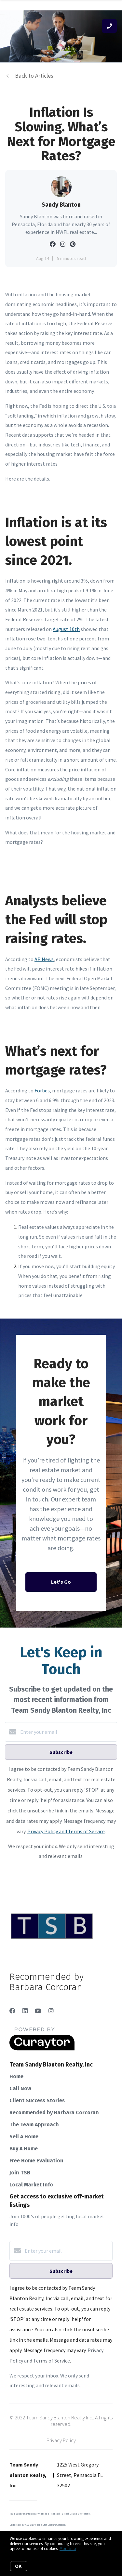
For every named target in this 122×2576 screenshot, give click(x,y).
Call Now (20, 2088)
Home (16, 2076)
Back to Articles (34, 75)
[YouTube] (38, 2011)
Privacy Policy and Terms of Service (66, 1831)
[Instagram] (51, 2011)
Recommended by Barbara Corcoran (54, 2112)
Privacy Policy (61, 2440)
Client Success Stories (37, 2100)
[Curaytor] (42, 2048)
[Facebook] (12, 2011)
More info (68, 2548)
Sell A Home (23, 2136)
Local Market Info (31, 2185)
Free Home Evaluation (36, 2160)
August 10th (66, 629)
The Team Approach (34, 2124)
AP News (44, 959)
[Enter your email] (67, 1731)
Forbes (42, 1090)
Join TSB (19, 2173)
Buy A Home (23, 2148)
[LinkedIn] (25, 2011)
